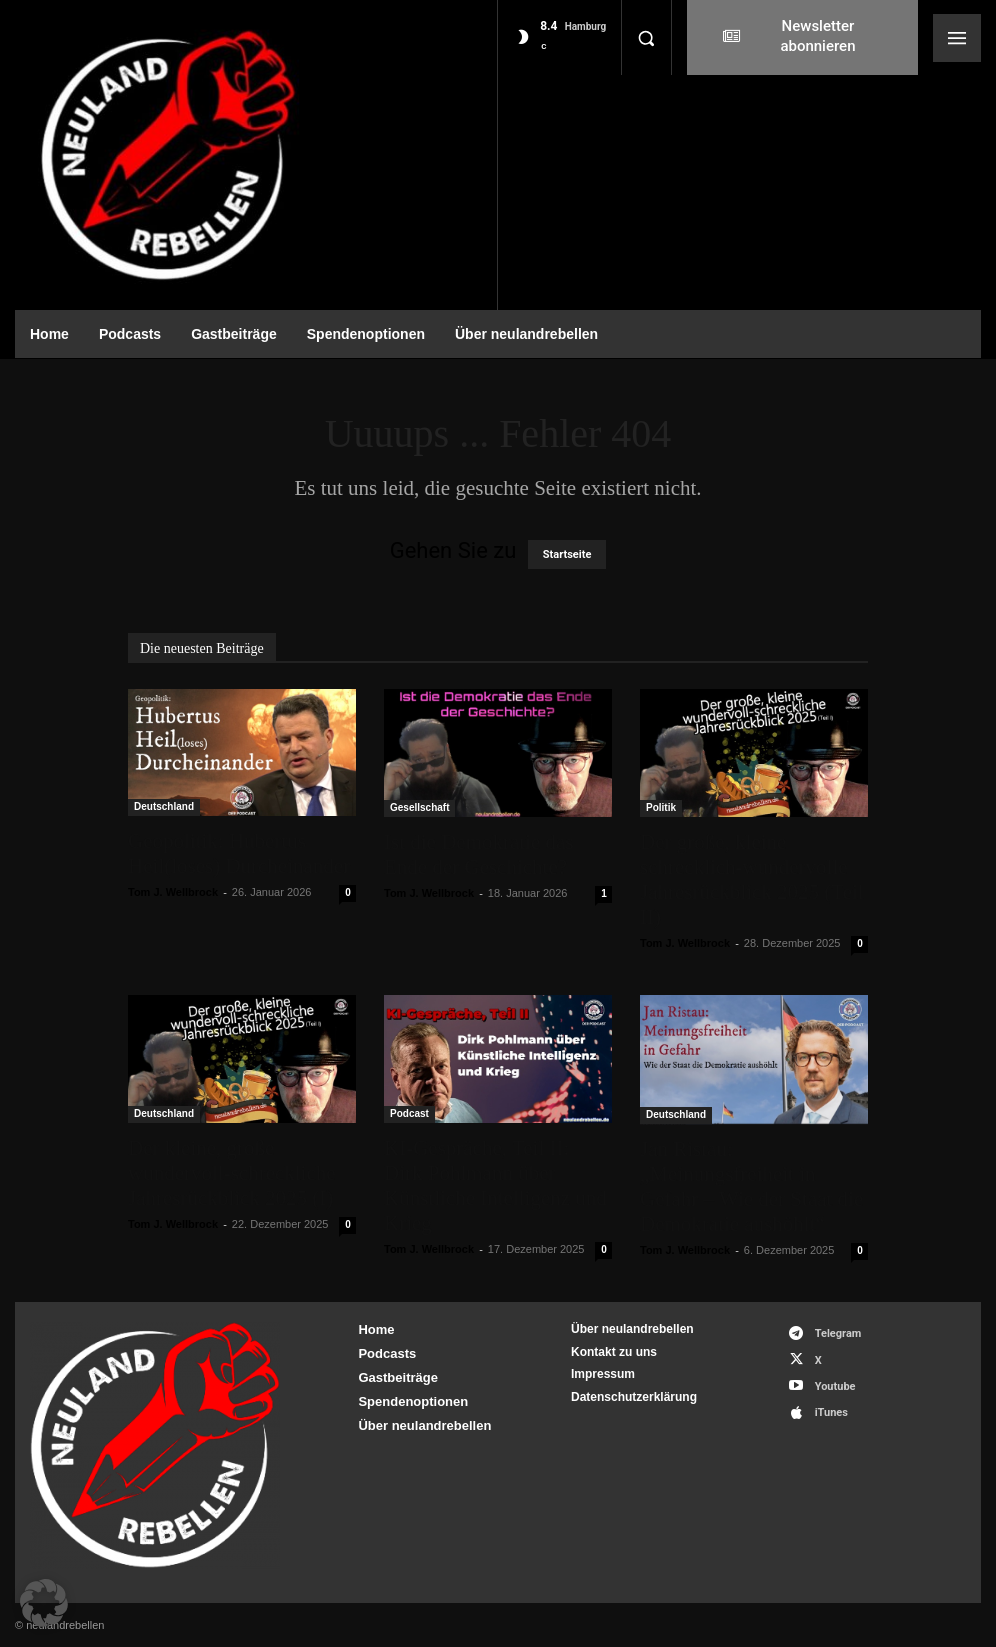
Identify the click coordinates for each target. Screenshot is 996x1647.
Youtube (835, 1386)
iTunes (831, 1412)
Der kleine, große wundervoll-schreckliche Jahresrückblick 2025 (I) (232, 1173)
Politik (661, 807)
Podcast (409, 1113)
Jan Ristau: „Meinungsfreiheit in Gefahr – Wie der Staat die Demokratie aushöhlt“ (751, 1186)
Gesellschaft (419, 807)
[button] (646, 38)
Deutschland (164, 806)
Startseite (567, 554)
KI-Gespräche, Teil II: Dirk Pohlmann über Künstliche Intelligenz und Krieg (495, 1185)
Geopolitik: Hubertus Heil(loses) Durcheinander (239, 853)
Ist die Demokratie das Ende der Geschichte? (479, 854)
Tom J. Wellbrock (173, 892)
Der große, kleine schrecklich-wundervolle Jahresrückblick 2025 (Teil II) (752, 879)
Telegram (838, 1333)
